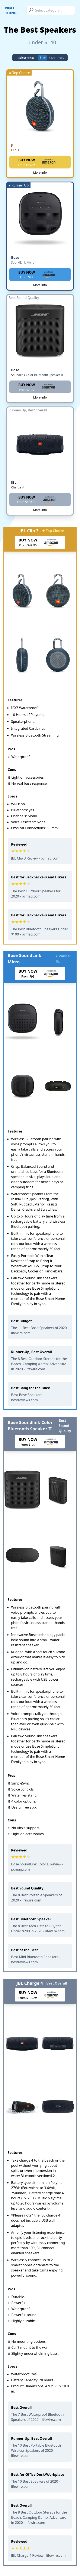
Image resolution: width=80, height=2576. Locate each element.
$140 (42, 57)
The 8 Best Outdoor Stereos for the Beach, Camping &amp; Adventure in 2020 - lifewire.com (39, 1363)
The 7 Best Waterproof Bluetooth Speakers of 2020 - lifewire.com (37, 2417)
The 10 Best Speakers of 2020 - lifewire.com (35, 2484)
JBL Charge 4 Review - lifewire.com (38, 2555)
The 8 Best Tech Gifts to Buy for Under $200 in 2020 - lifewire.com (38, 1928)
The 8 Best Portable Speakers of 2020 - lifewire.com (36, 1898)
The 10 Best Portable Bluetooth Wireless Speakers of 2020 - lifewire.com (36, 2450)
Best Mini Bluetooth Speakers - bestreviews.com (35, 1959)
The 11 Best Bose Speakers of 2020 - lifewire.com (40, 1330)
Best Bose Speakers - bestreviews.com (27, 1397)
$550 (61, 57)
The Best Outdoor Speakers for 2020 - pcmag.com (36, 894)
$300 (52, 57)
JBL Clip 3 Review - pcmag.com (35, 858)
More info (40, 172)
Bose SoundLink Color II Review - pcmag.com (37, 1867)
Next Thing (11, 10)
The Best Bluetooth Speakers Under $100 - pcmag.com (39, 932)
